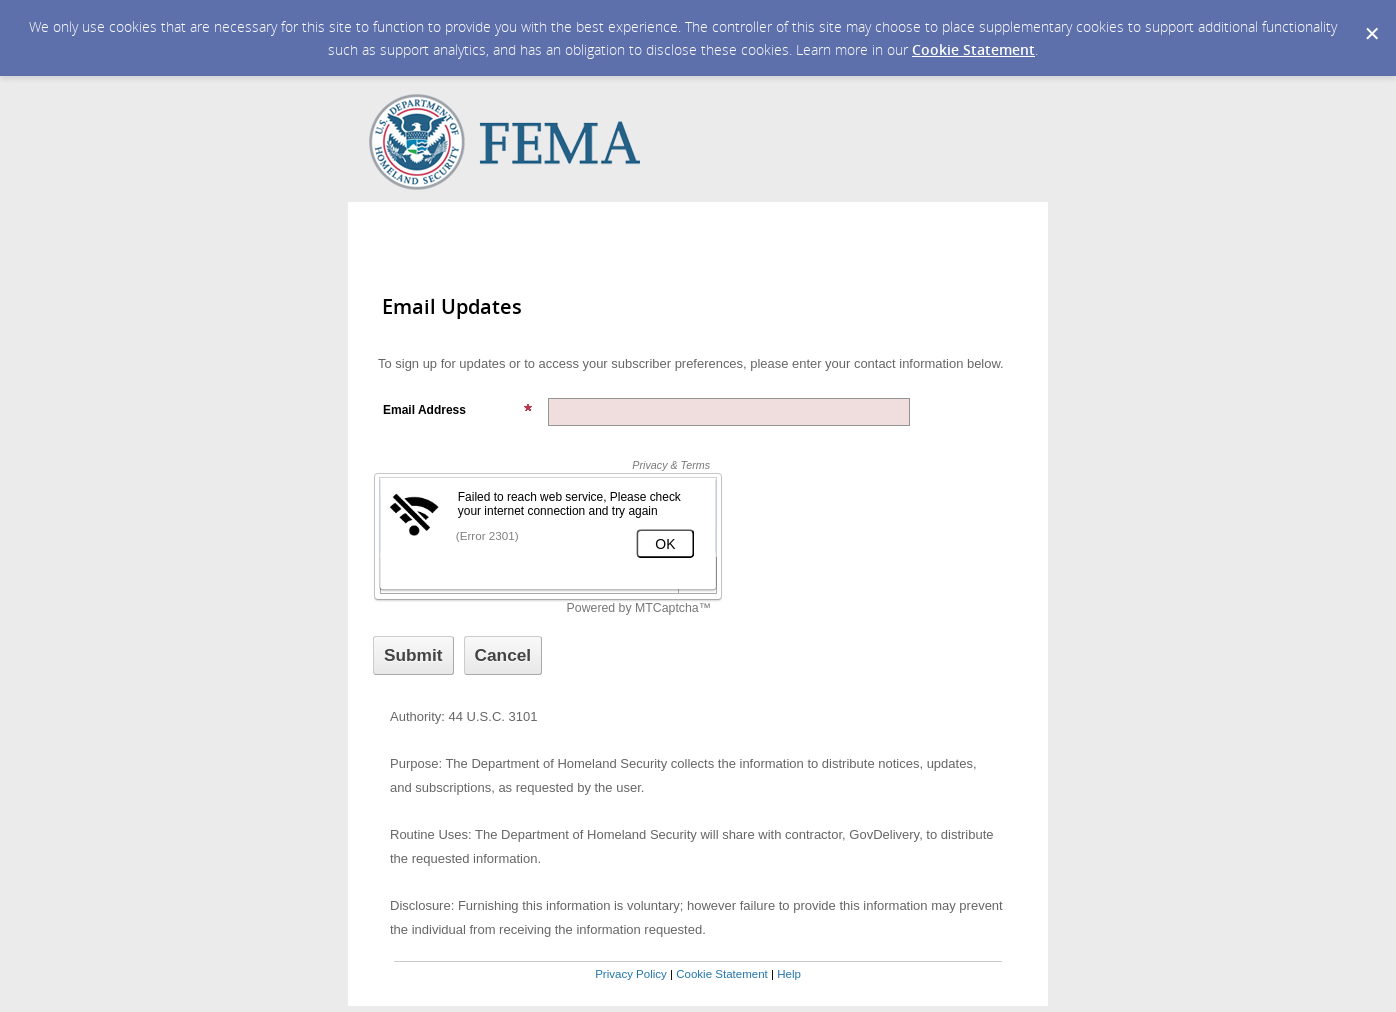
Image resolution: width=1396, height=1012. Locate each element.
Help (789, 974)
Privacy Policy (631, 974)
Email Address (458, 410)
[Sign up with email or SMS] (413, 655)
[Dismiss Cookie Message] (1371, 19)
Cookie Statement (973, 49)
